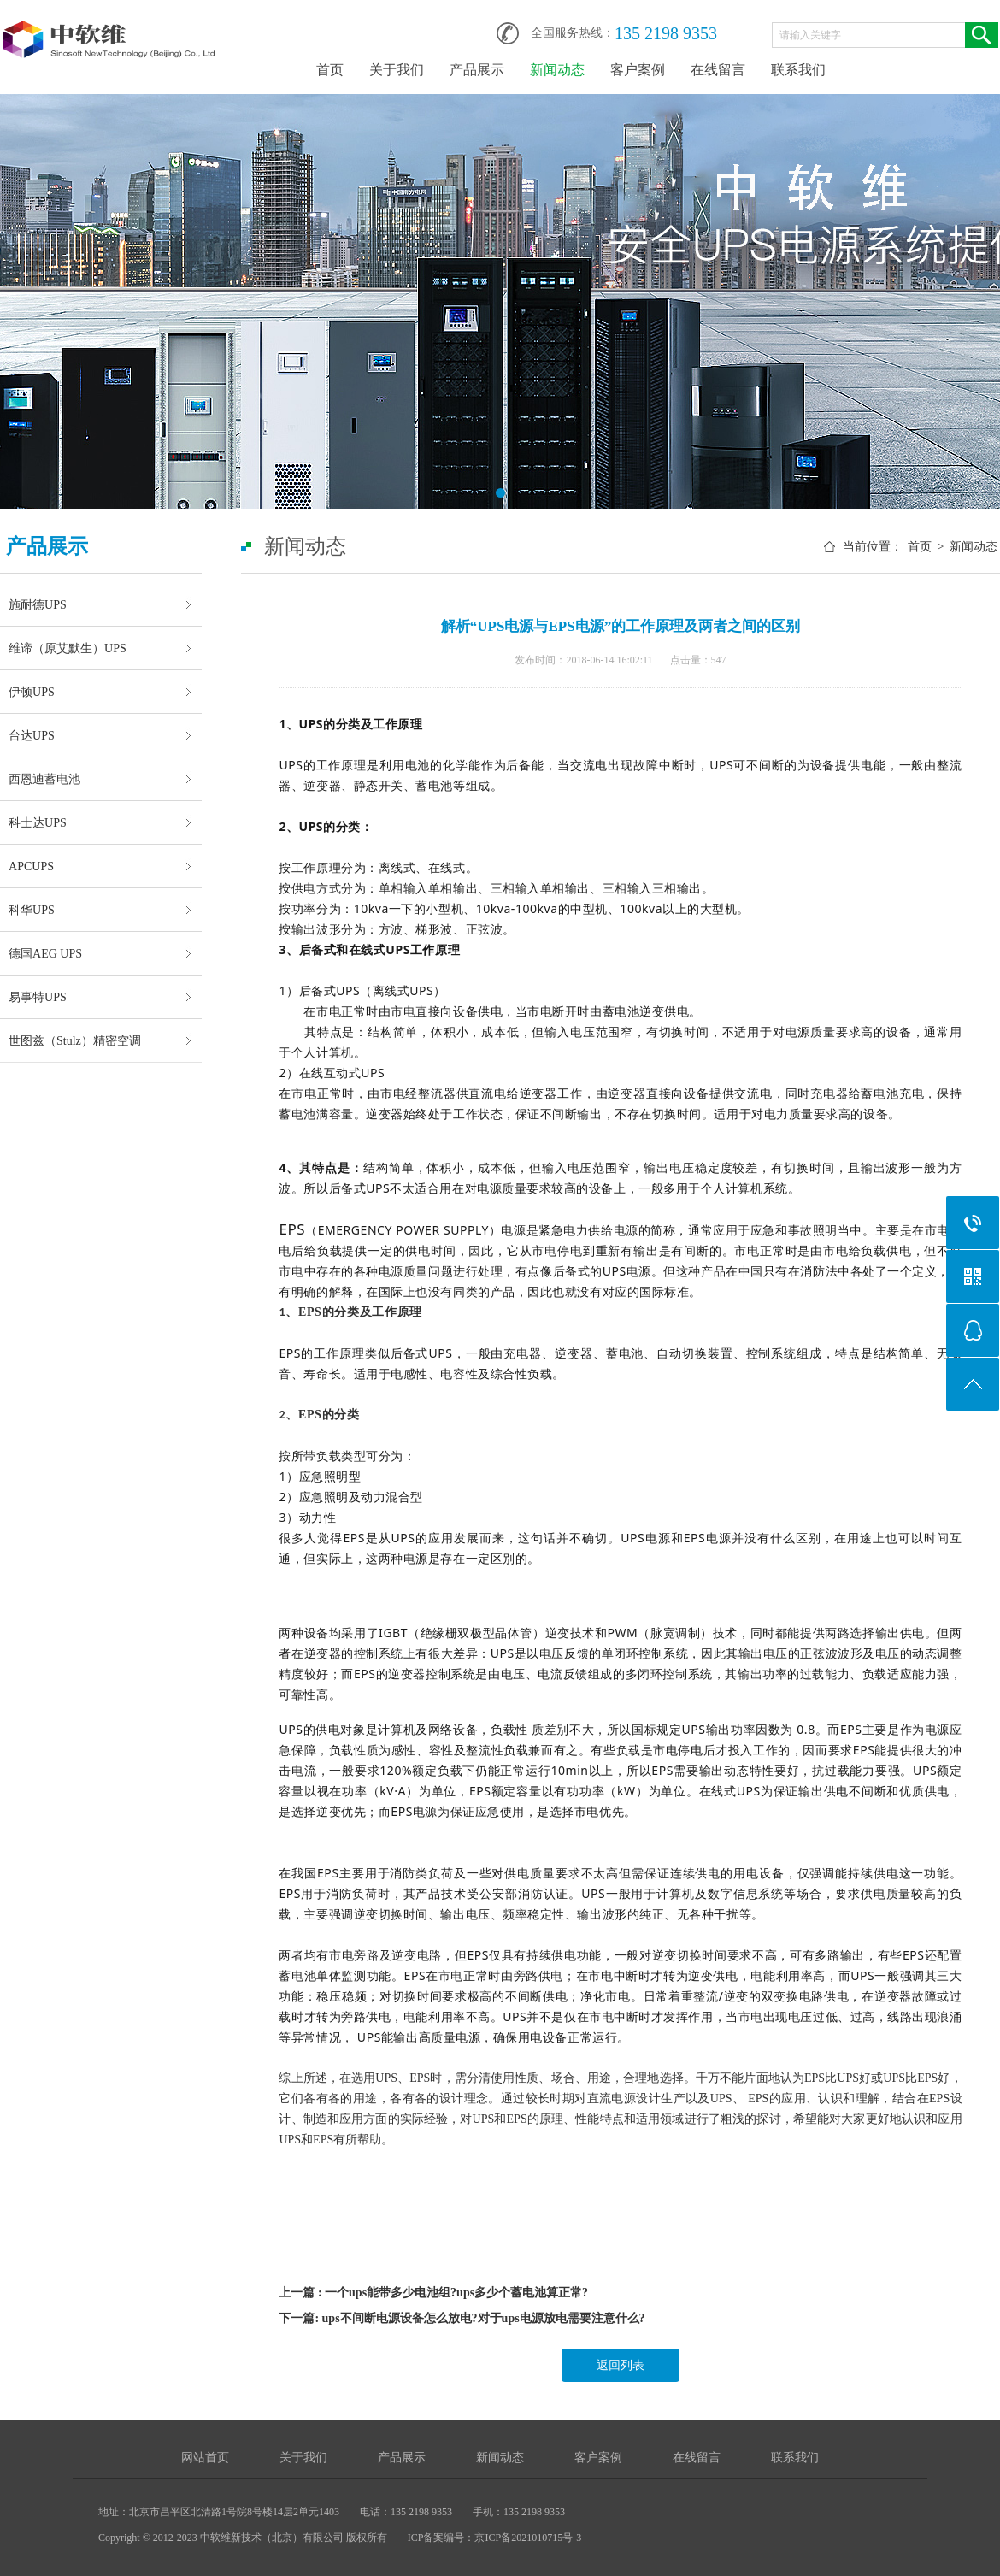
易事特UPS (38, 997)
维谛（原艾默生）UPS (67, 648)
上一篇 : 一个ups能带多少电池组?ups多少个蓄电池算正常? (433, 2292)
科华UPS (32, 910)
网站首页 (205, 2457)
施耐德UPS (38, 604)
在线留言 (718, 69)
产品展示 (477, 69)
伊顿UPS (32, 692)
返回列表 (620, 2365)
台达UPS (32, 735)
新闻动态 (557, 69)
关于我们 (396, 69)
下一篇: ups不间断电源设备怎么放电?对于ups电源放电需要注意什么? (461, 2318)
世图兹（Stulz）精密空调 (75, 1040)
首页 (330, 69)
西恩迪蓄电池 (44, 779)
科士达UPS (38, 822)
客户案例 (637, 69)
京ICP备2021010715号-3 (527, 2538)
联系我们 (798, 69)
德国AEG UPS (45, 953)
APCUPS (31, 866)
